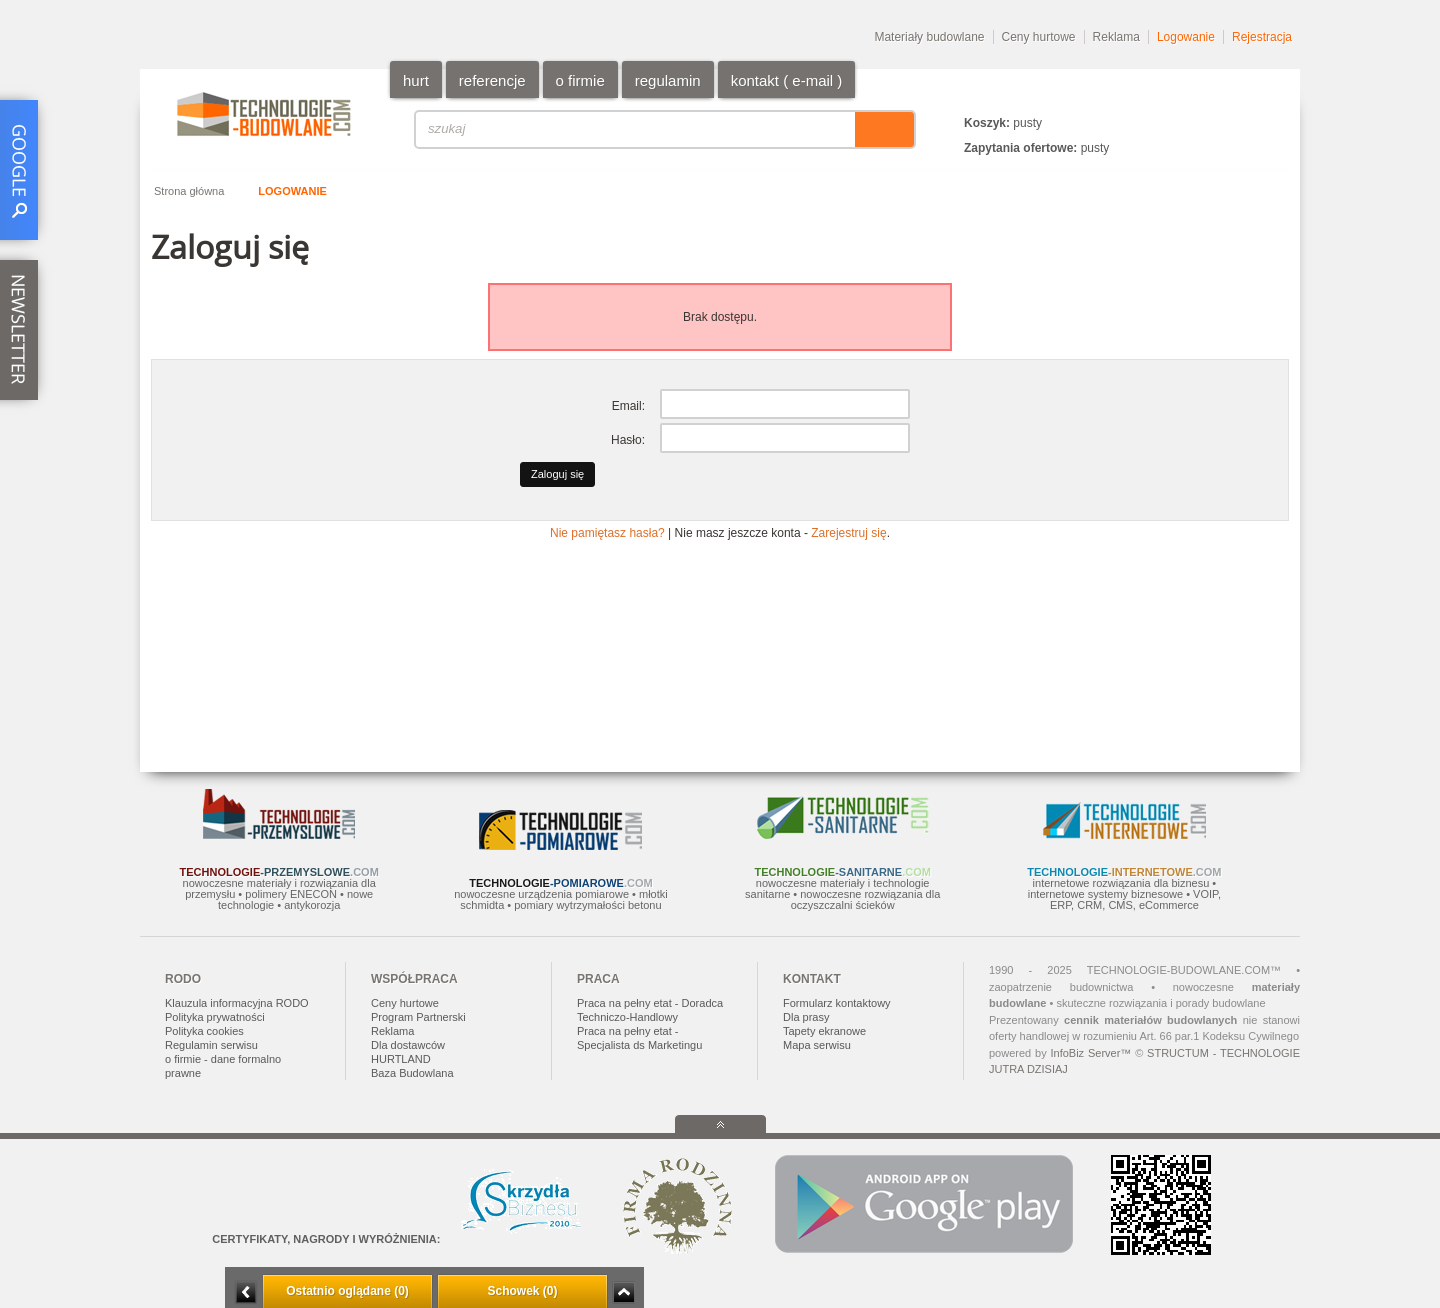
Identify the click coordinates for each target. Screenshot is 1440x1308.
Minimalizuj (246, 1292)
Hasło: (628, 440)
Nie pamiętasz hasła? (607, 533)
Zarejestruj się (848, 533)
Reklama (1116, 37)
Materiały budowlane (929, 37)
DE (1268, 92)
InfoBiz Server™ (1090, 1053)
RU (1244, 92)
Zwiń (623, 1292)
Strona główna (189, 191)
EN (1220, 92)
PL (1196, 92)
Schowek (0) (522, 1291)
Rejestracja (1262, 37)
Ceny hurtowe (1039, 37)
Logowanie (1186, 37)
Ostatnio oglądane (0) (347, 1291)
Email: (628, 406)
